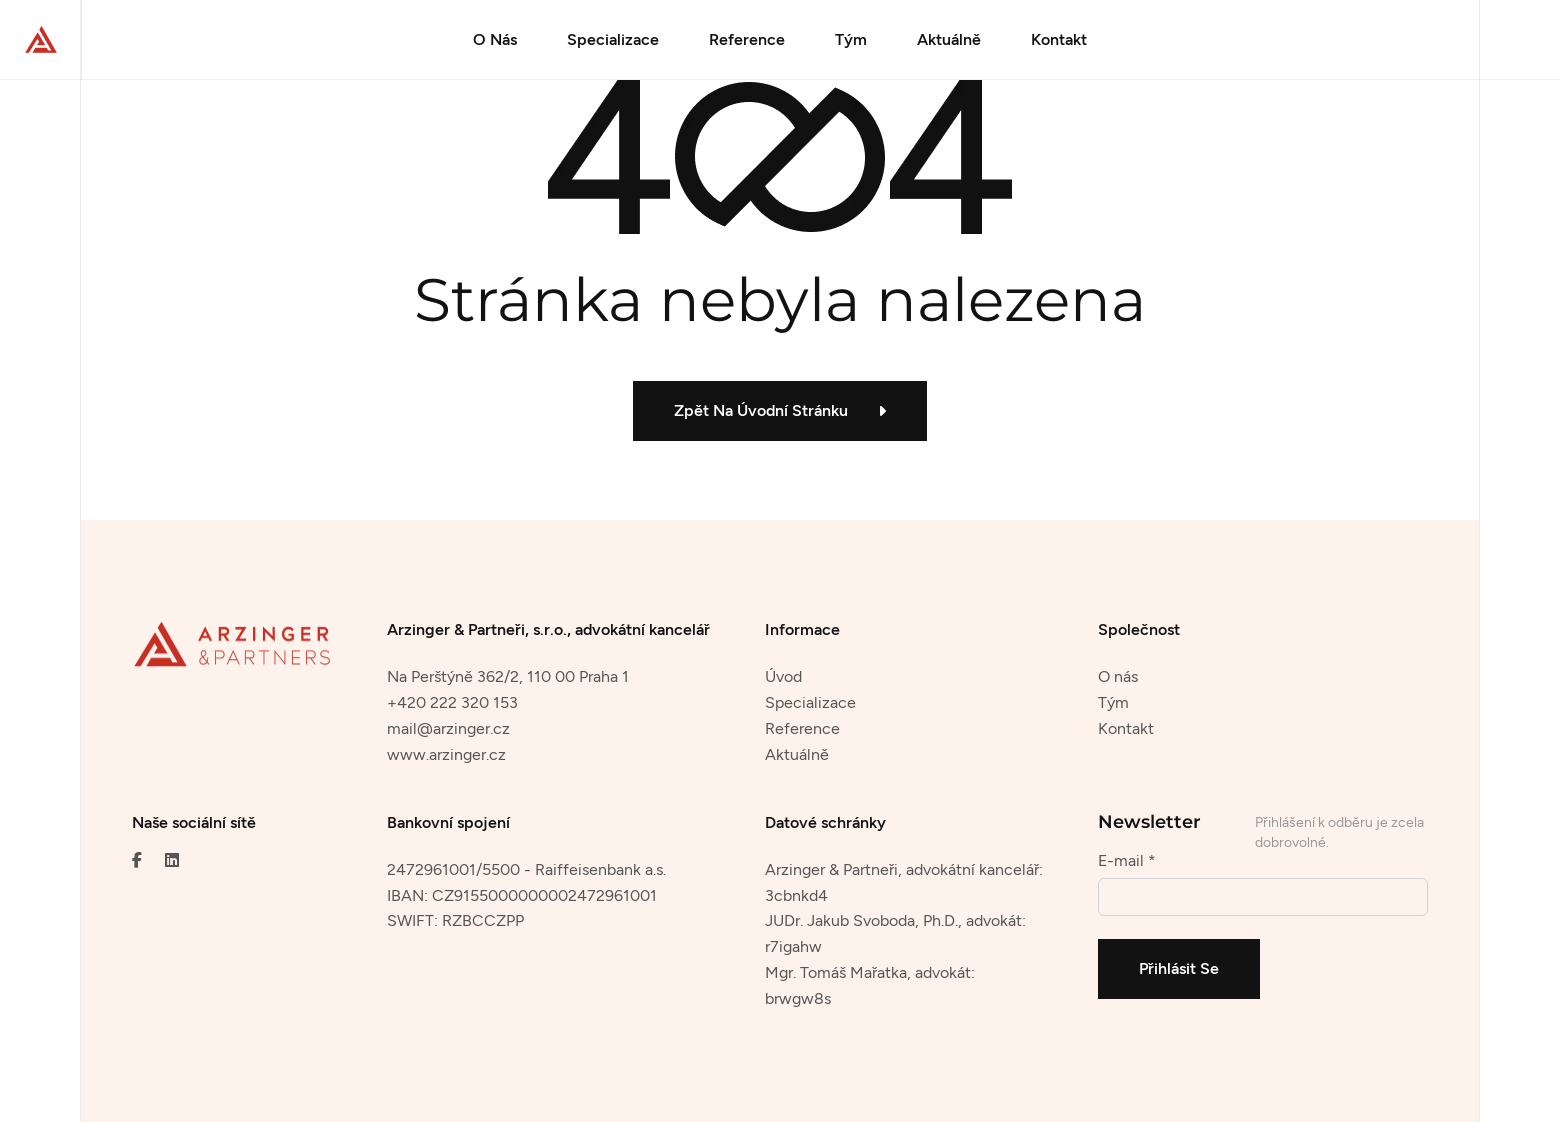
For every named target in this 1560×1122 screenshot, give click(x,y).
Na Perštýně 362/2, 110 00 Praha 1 (508, 676)
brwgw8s (798, 998)
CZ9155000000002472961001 (544, 895)
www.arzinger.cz (446, 754)
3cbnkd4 (796, 895)
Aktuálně (949, 39)
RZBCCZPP (483, 920)
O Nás (495, 39)
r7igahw (793, 946)
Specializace (613, 39)
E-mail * (1127, 861)
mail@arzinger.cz (448, 728)
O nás (1118, 676)
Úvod (783, 676)
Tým (851, 39)
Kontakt (1059, 39)
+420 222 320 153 (452, 702)
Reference (747, 39)
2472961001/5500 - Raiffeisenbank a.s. (526, 869)
